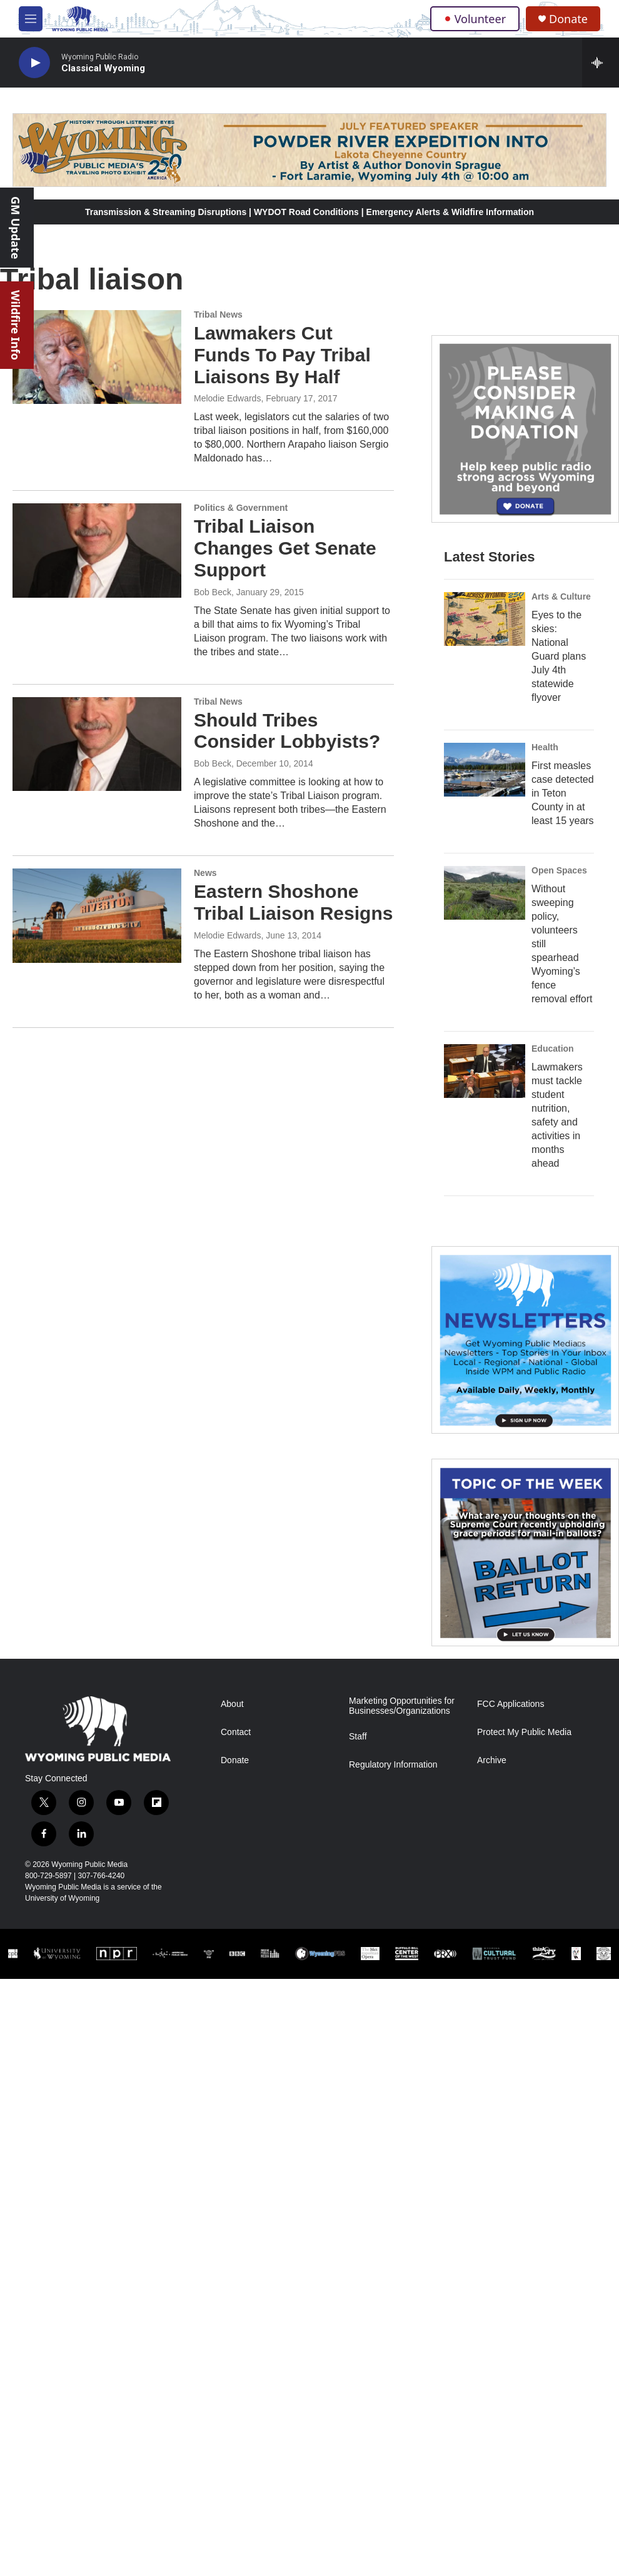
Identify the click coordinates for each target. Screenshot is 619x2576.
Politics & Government (241, 508)
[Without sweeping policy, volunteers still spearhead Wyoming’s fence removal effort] (484, 893)
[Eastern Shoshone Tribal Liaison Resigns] (97, 915)
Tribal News (218, 314)
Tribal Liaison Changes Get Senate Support (285, 548)
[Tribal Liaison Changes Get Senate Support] (97, 550)
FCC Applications (510, 1704)
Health (544, 747)
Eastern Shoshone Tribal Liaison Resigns (293, 902)
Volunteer (475, 18)
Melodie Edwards (227, 398)
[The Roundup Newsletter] (525, 1340)
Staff (358, 1736)
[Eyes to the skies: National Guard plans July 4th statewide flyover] (484, 619)
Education (552, 1049)
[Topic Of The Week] (525, 1552)
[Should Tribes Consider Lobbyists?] (97, 744)
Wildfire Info (15, 325)
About (232, 1704)
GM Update (15, 227)
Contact (236, 1732)
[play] (34, 63)
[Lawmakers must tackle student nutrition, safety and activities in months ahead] (484, 1071)
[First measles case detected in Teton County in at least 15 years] (484, 770)
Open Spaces (559, 870)
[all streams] (600, 63)
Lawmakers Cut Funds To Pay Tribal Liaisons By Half (282, 355)
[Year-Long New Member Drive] (525, 429)
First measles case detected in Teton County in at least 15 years (562, 793)
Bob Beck (212, 592)
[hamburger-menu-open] (31, 18)
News (205, 873)
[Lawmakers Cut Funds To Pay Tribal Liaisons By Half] (97, 357)
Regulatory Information (393, 1764)
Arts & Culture (561, 596)
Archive (491, 1760)
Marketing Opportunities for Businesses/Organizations (402, 1706)
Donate (568, 19)
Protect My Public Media (524, 1732)
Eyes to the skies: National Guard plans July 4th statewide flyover (558, 656)
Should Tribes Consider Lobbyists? (287, 731)
